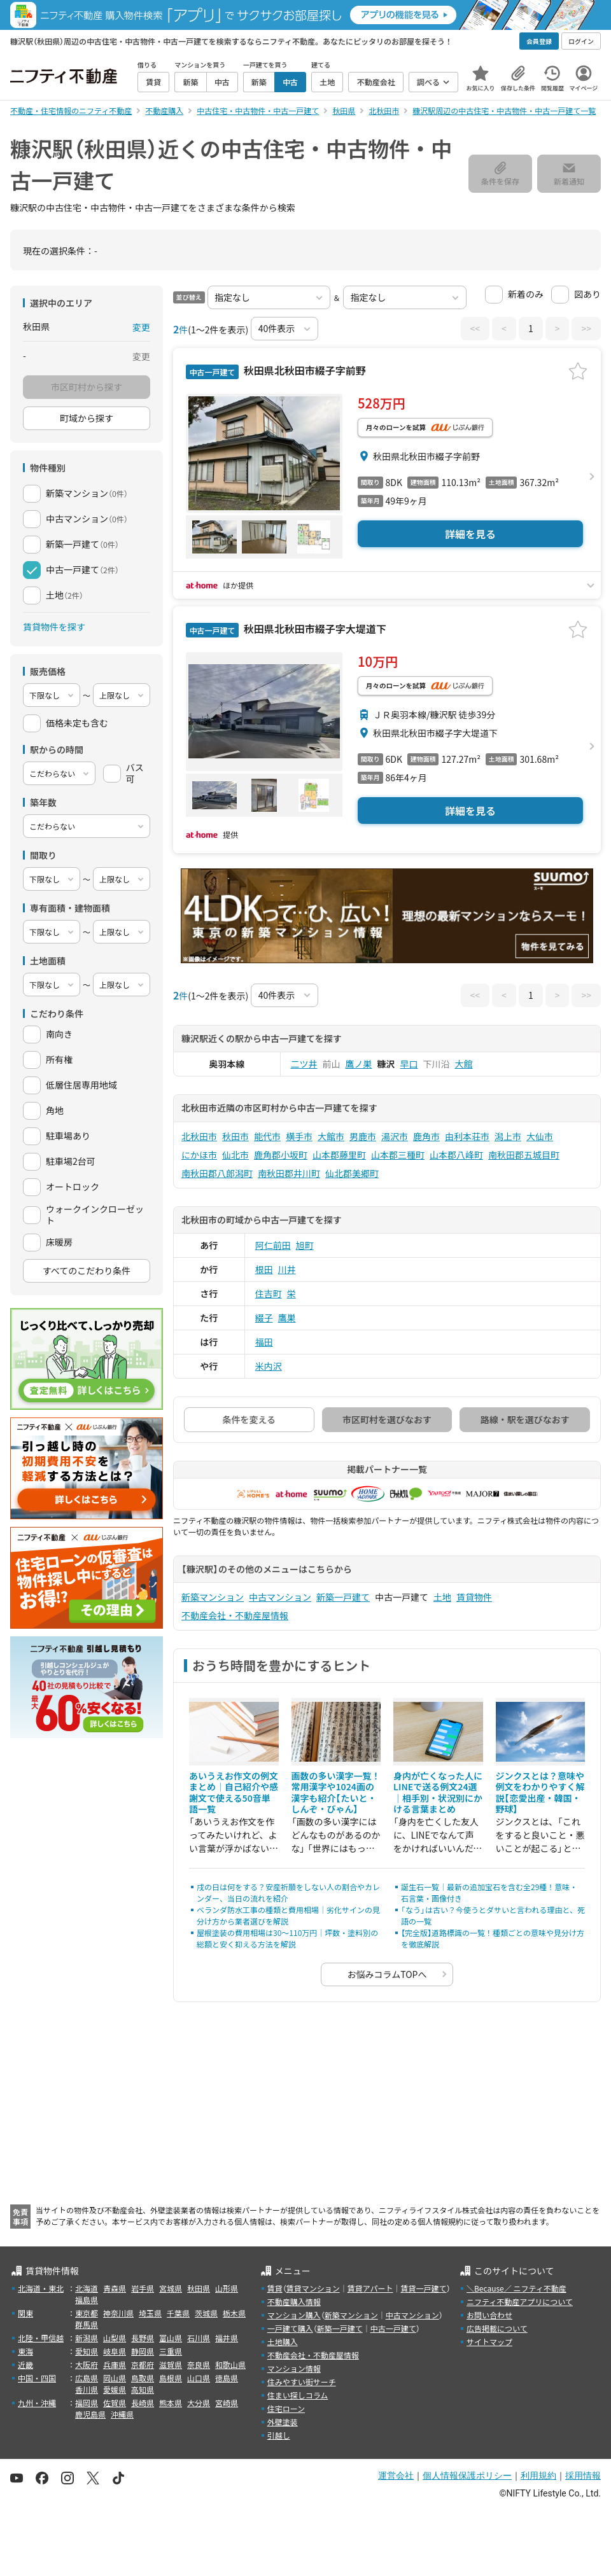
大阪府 (86, 2364)
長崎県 (142, 2402)
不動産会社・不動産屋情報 (234, 1615)
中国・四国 (37, 2377)
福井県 (226, 2337)
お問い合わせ (489, 2314)
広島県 (86, 2377)
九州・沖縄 (37, 2402)
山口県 (198, 2377)
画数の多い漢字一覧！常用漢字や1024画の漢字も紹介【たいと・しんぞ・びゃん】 (336, 1792)
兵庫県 (114, 2364)
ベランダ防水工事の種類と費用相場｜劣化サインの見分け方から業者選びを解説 (288, 1915)
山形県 (226, 2288)
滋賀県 (170, 2364)
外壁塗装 (282, 2421)
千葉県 (178, 2313)
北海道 (86, 2288)
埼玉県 (150, 2313)
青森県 (114, 2288)
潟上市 (508, 1136)
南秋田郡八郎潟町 (217, 1173)
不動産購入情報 (294, 2301)
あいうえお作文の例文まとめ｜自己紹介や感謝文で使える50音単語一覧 (233, 1792)
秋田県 (198, 2288)
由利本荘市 (467, 1136)
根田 (264, 1269)
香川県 (86, 2389)
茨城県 (206, 2313)
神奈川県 (118, 2313)
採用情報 (583, 2475)
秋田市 (235, 1136)
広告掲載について (497, 2328)
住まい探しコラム (297, 2395)
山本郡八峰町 (456, 1154)
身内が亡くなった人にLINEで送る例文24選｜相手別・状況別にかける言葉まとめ (437, 1792)
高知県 (142, 2389)
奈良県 (198, 2364)
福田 (264, 1341)
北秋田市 (199, 1136)
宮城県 (170, 2288)
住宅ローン (286, 2408)
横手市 (299, 1136)
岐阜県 (114, 2351)
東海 (25, 2351)
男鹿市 (362, 1136)
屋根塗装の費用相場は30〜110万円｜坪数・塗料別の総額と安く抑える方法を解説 (287, 1938)
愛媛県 (114, 2389)
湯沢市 (394, 1136)
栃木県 (234, 2313)
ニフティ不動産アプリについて (520, 2301)
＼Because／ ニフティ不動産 (516, 2288)
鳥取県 (142, 2377)
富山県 (170, 2337)
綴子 (264, 1317)
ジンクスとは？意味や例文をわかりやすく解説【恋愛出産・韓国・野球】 (540, 1792)
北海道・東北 (41, 2288)
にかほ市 (199, 1154)
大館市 (331, 1136)
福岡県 (86, 2402)
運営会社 (396, 2475)
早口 (409, 1063)
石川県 (198, 2337)
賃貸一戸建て (423, 2288)
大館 (464, 1063)
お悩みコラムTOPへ (387, 1974)
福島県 (86, 2299)
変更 (141, 327)
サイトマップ (489, 2341)
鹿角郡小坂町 (280, 1154)
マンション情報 (294, 2368)
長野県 (142, 2337)
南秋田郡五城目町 (523, 1154)
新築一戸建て (343, 1597)
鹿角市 (426, 1136)
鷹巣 (287, 1317)
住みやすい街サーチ (301, 2381)
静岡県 (142, 2351)
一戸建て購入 (290, 2328)
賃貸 (275, 2288)
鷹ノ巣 (359, 1063)
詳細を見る (470, 533)
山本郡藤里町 (339, 1154)
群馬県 (86, 2324)
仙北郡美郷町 (352, 1173)
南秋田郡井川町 (289, 1173)
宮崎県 (226, 2402)
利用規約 (538, 2475)
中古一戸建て (393, 2328)
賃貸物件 (474, 1597)
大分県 (198, 2402)
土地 (442, 1597)
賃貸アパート (370, 2288)
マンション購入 (294, 2314)
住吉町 (268, 1293)
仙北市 (235, 1154)
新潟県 (86, 2337)
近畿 (25, 2364)
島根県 (170, 2377)
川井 (287, 1269)
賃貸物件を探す (54, 626)
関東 (25, 2313)
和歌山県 (230, 2364)
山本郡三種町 (398, 1154)
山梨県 (114, 2337)
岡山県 (114, 2377)
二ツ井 (304, 1063)
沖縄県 (122, 2414)
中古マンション (280, 1597)
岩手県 (142, 2288)
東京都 (86, 2313)
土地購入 (282, 2341)
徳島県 (226, 2377)
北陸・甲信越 (41, 2337)
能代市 (267, 1136)
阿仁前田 (273, 1245)
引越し (278, 2435)
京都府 (142, 2364)
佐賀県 (114, 2402)
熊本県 (170, 2402)
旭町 (305, 1245)
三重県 (170, 2351)
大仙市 (539, 1136)
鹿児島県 (90, 2414)
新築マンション (212, 1597)
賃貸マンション (313, 2288)
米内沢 (268, 1366)
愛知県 (86, 2351)
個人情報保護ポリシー (467, 2475)
